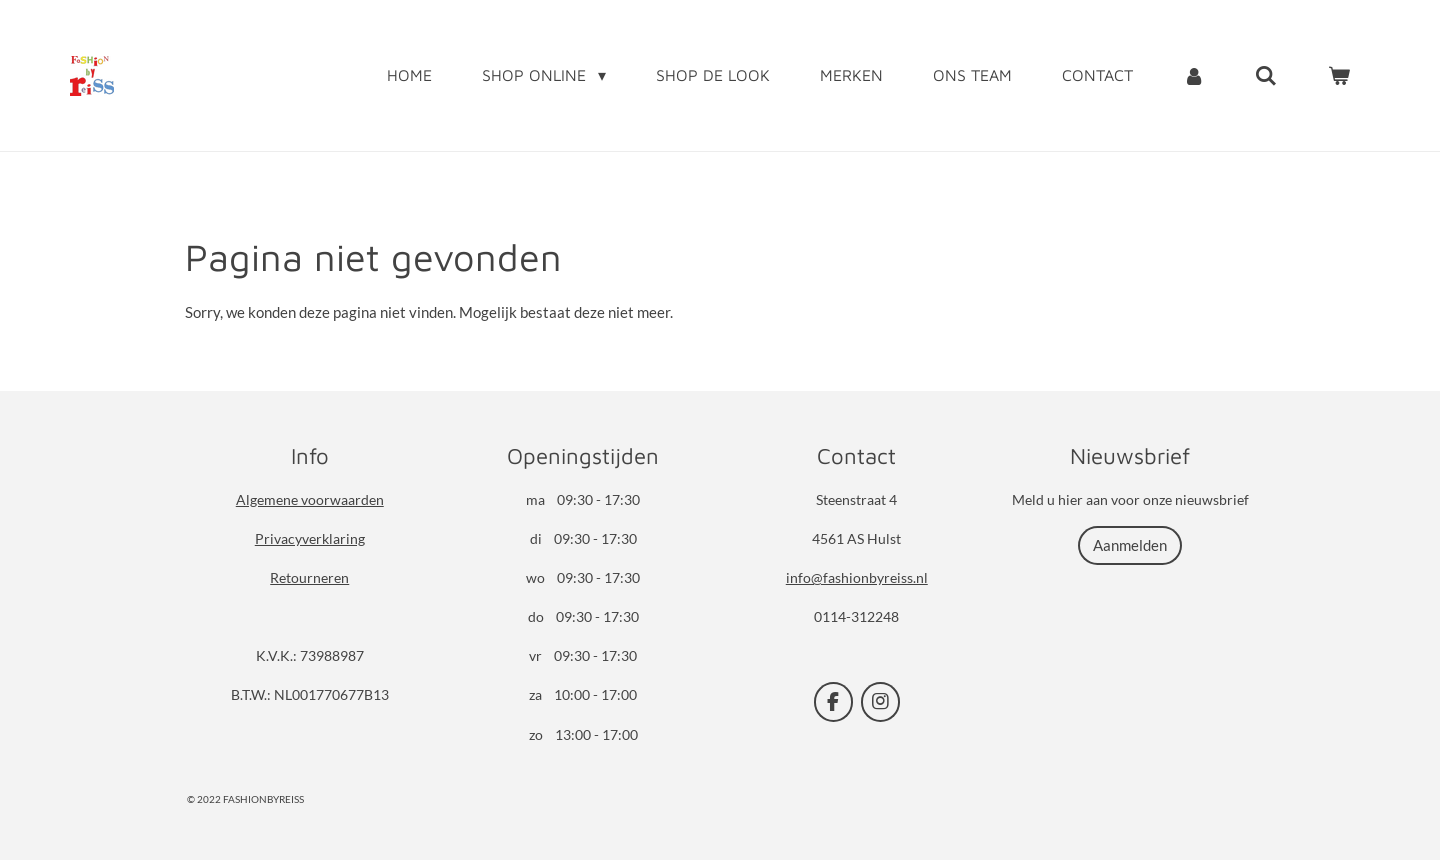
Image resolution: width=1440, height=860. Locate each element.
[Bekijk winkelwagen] (1339, 75)
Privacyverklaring (310, 538)
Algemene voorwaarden (310, 499)
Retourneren (309, 577)
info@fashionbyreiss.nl (857, 577)
